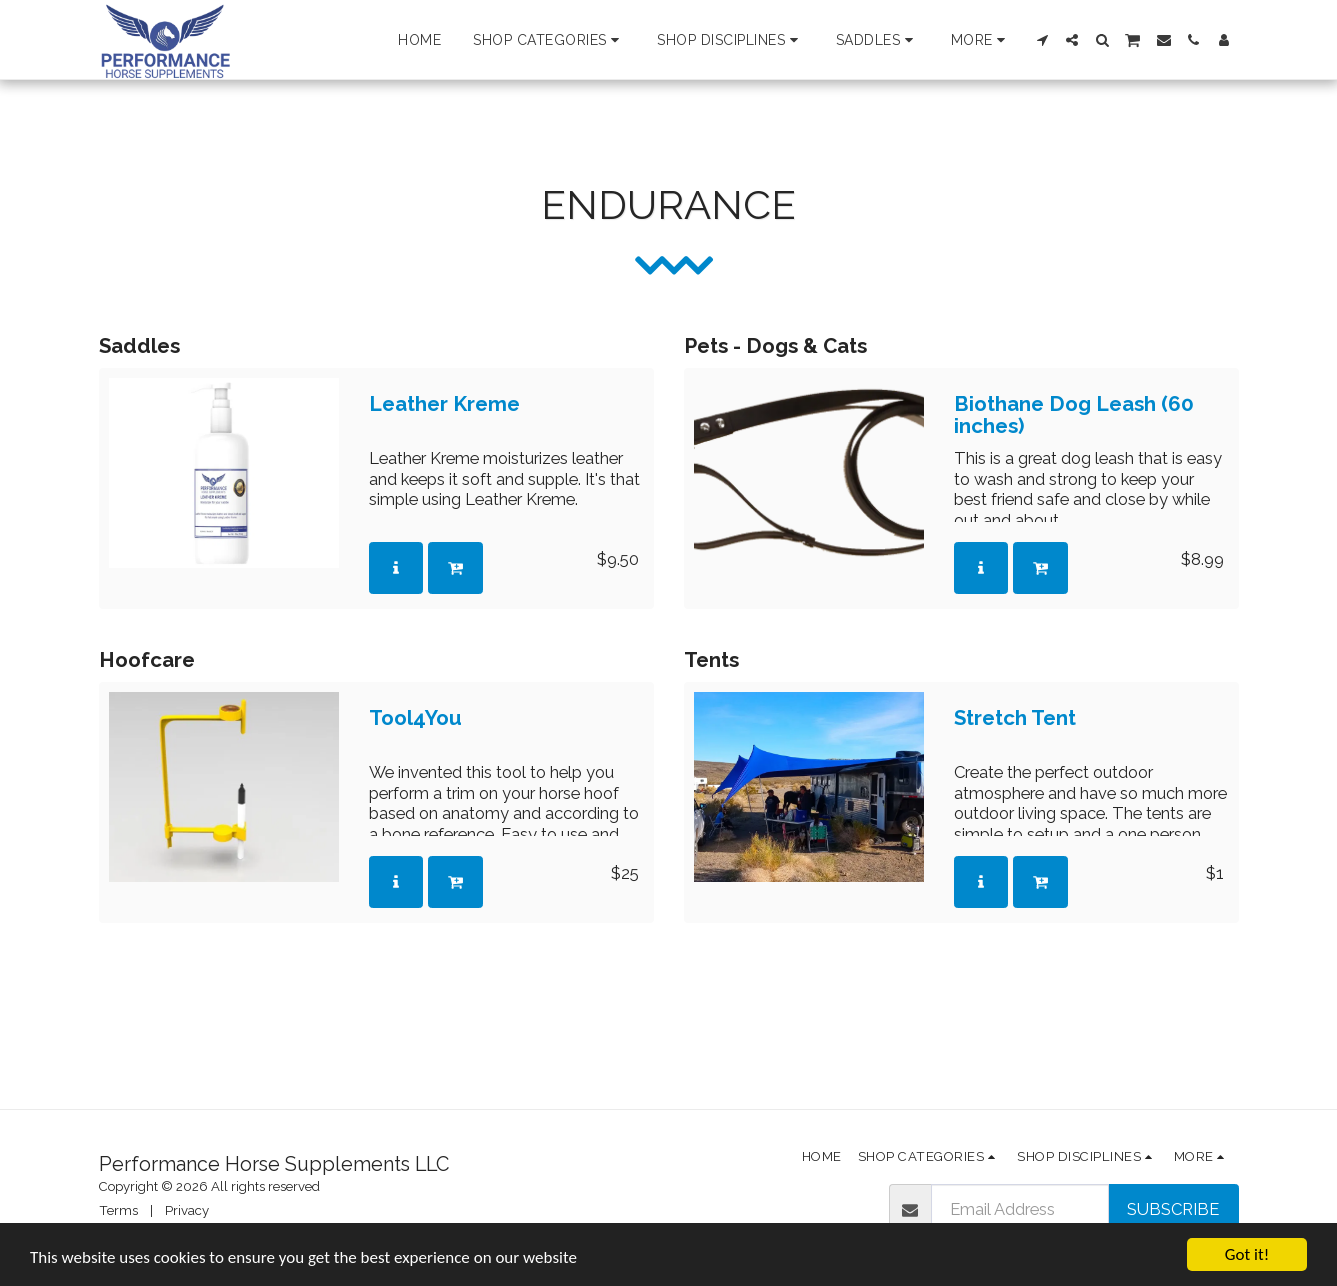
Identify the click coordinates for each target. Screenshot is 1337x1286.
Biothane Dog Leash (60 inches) (1074, 415)
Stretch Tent (1015, 718)
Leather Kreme (444, 404)
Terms (118, 1210)
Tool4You (415, 718)
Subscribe (1173, 1209)
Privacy (187, 1210)
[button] (549, 40)
